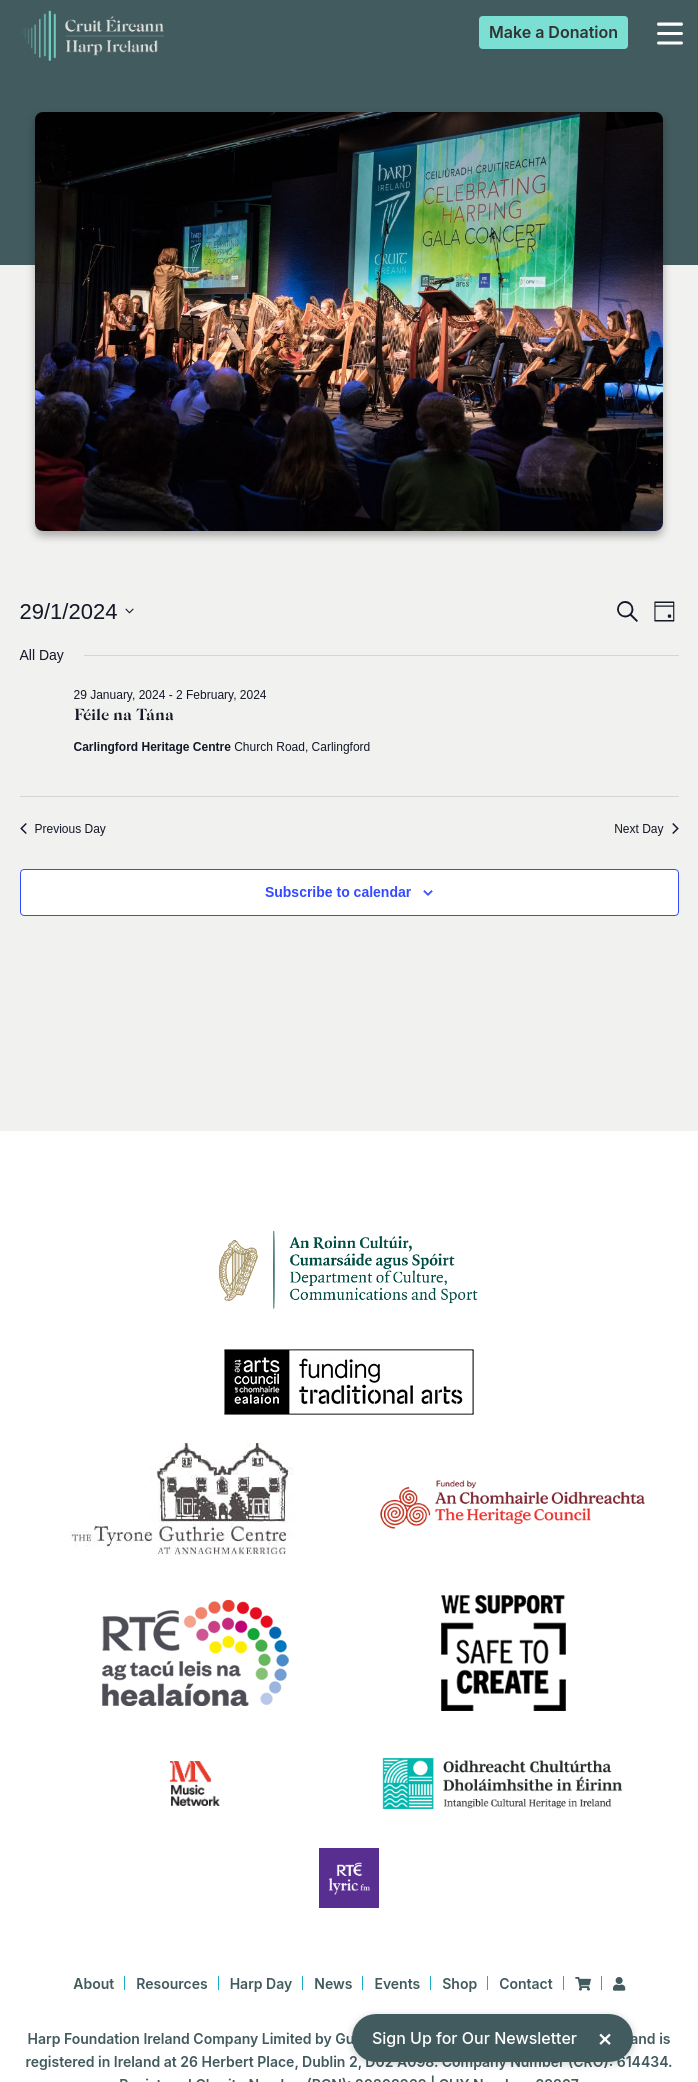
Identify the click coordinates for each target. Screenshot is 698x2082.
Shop (459, 1983)
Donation (553, 32)
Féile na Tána (124, 715)
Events (397, 1983)
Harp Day (261, 1983)
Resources (171, 1983)
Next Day (646, 829)
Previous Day (63, 829)
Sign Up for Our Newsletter (492, 2037)
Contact (526, 1983)
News (333, 1983)
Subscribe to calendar (338, 892)
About (93, 1983)
